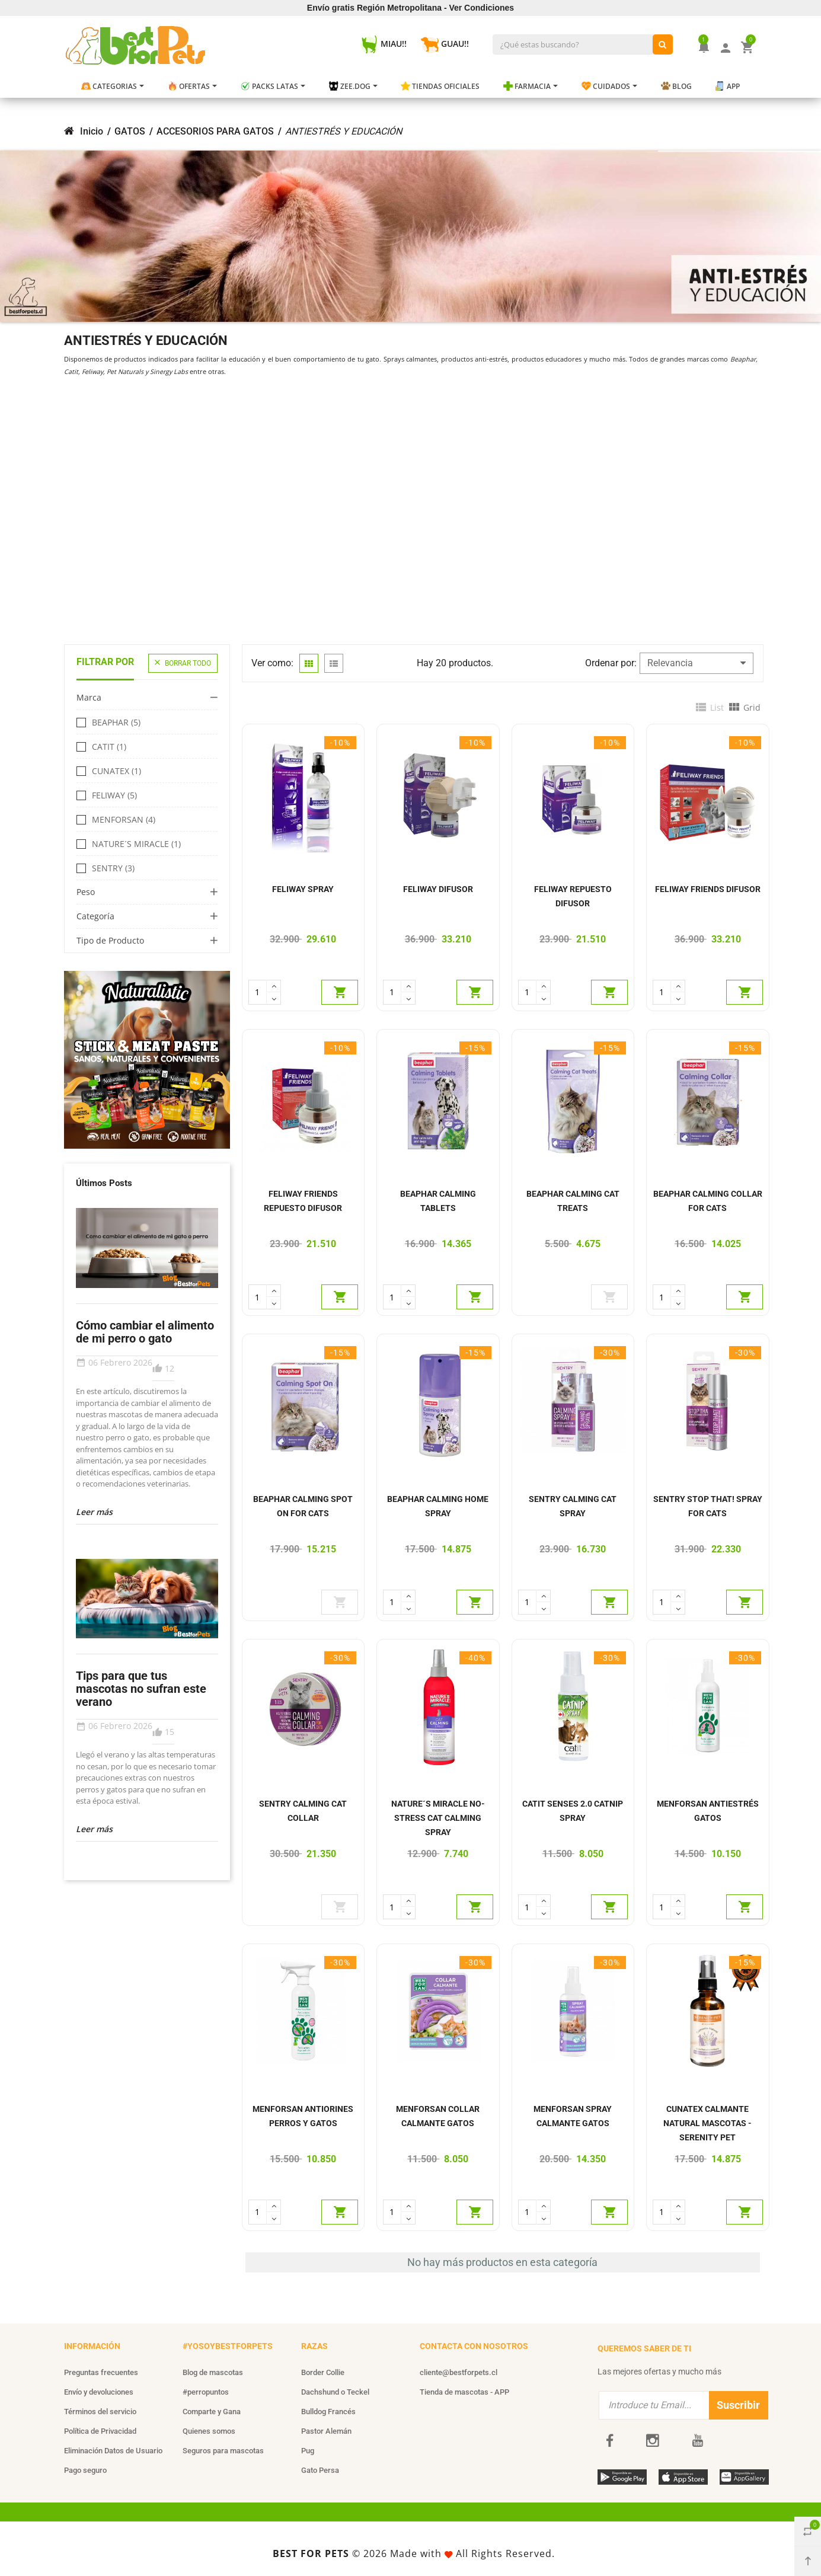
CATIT (109, 747)
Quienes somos (209, 2431)
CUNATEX (116, 771)
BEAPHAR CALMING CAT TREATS (572, 1201)
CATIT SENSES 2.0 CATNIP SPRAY (572, 1811)
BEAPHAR (116, 722)
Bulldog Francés (328, 2411)
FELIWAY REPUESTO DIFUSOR (573, 896)
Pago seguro (85, 2470)
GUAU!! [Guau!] (445, 43)
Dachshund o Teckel (335, 2392)
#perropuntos (206, 2392)
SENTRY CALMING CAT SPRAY (572, 1506)
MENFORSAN (123, 819)
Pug (307, 2450)
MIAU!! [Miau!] (383, 43)
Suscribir (738, 2405)
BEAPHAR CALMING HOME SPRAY (437, 1506)
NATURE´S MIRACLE (136, 844)
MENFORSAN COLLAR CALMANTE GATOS (438, 2116)
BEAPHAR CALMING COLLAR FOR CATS (707, 1201)
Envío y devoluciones (98, 2392)
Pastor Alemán (326, 2431)
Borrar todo (183, 662)
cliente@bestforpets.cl (458, 2372)
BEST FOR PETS (311, 2553)
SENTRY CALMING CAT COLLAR (303, 1811)
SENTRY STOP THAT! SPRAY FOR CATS (707, 1506)
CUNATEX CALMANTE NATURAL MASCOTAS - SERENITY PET (707, 2123)
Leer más (94, 1511)
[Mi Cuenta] (725, 46)
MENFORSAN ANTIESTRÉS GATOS (708, 1811)
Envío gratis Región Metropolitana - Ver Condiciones (410, 7)
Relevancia (696, 663)
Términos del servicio (100, 2411)
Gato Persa (320, 2470)
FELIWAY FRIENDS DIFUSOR (708, 889)
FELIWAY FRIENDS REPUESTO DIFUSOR (303, 1201)
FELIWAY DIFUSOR (438, 889)
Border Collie (322, 2372)
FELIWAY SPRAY (303, 889)
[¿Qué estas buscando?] (663, 44)
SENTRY (113, 868)
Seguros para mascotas (223, 2450)
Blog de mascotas (213, 2372)
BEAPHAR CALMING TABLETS (438, 1201)
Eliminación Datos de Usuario (113, 2450)
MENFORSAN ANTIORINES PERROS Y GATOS (303, 2116)
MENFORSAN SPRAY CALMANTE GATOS (573, 2116)
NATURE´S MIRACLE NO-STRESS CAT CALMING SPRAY (438, 1818)
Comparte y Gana (212, 2411)
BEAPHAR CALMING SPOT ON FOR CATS (303, 1506)
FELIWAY (114, 795)
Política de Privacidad (100, 2431)
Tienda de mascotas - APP (464, 2392)
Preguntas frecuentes (101, 2372)
